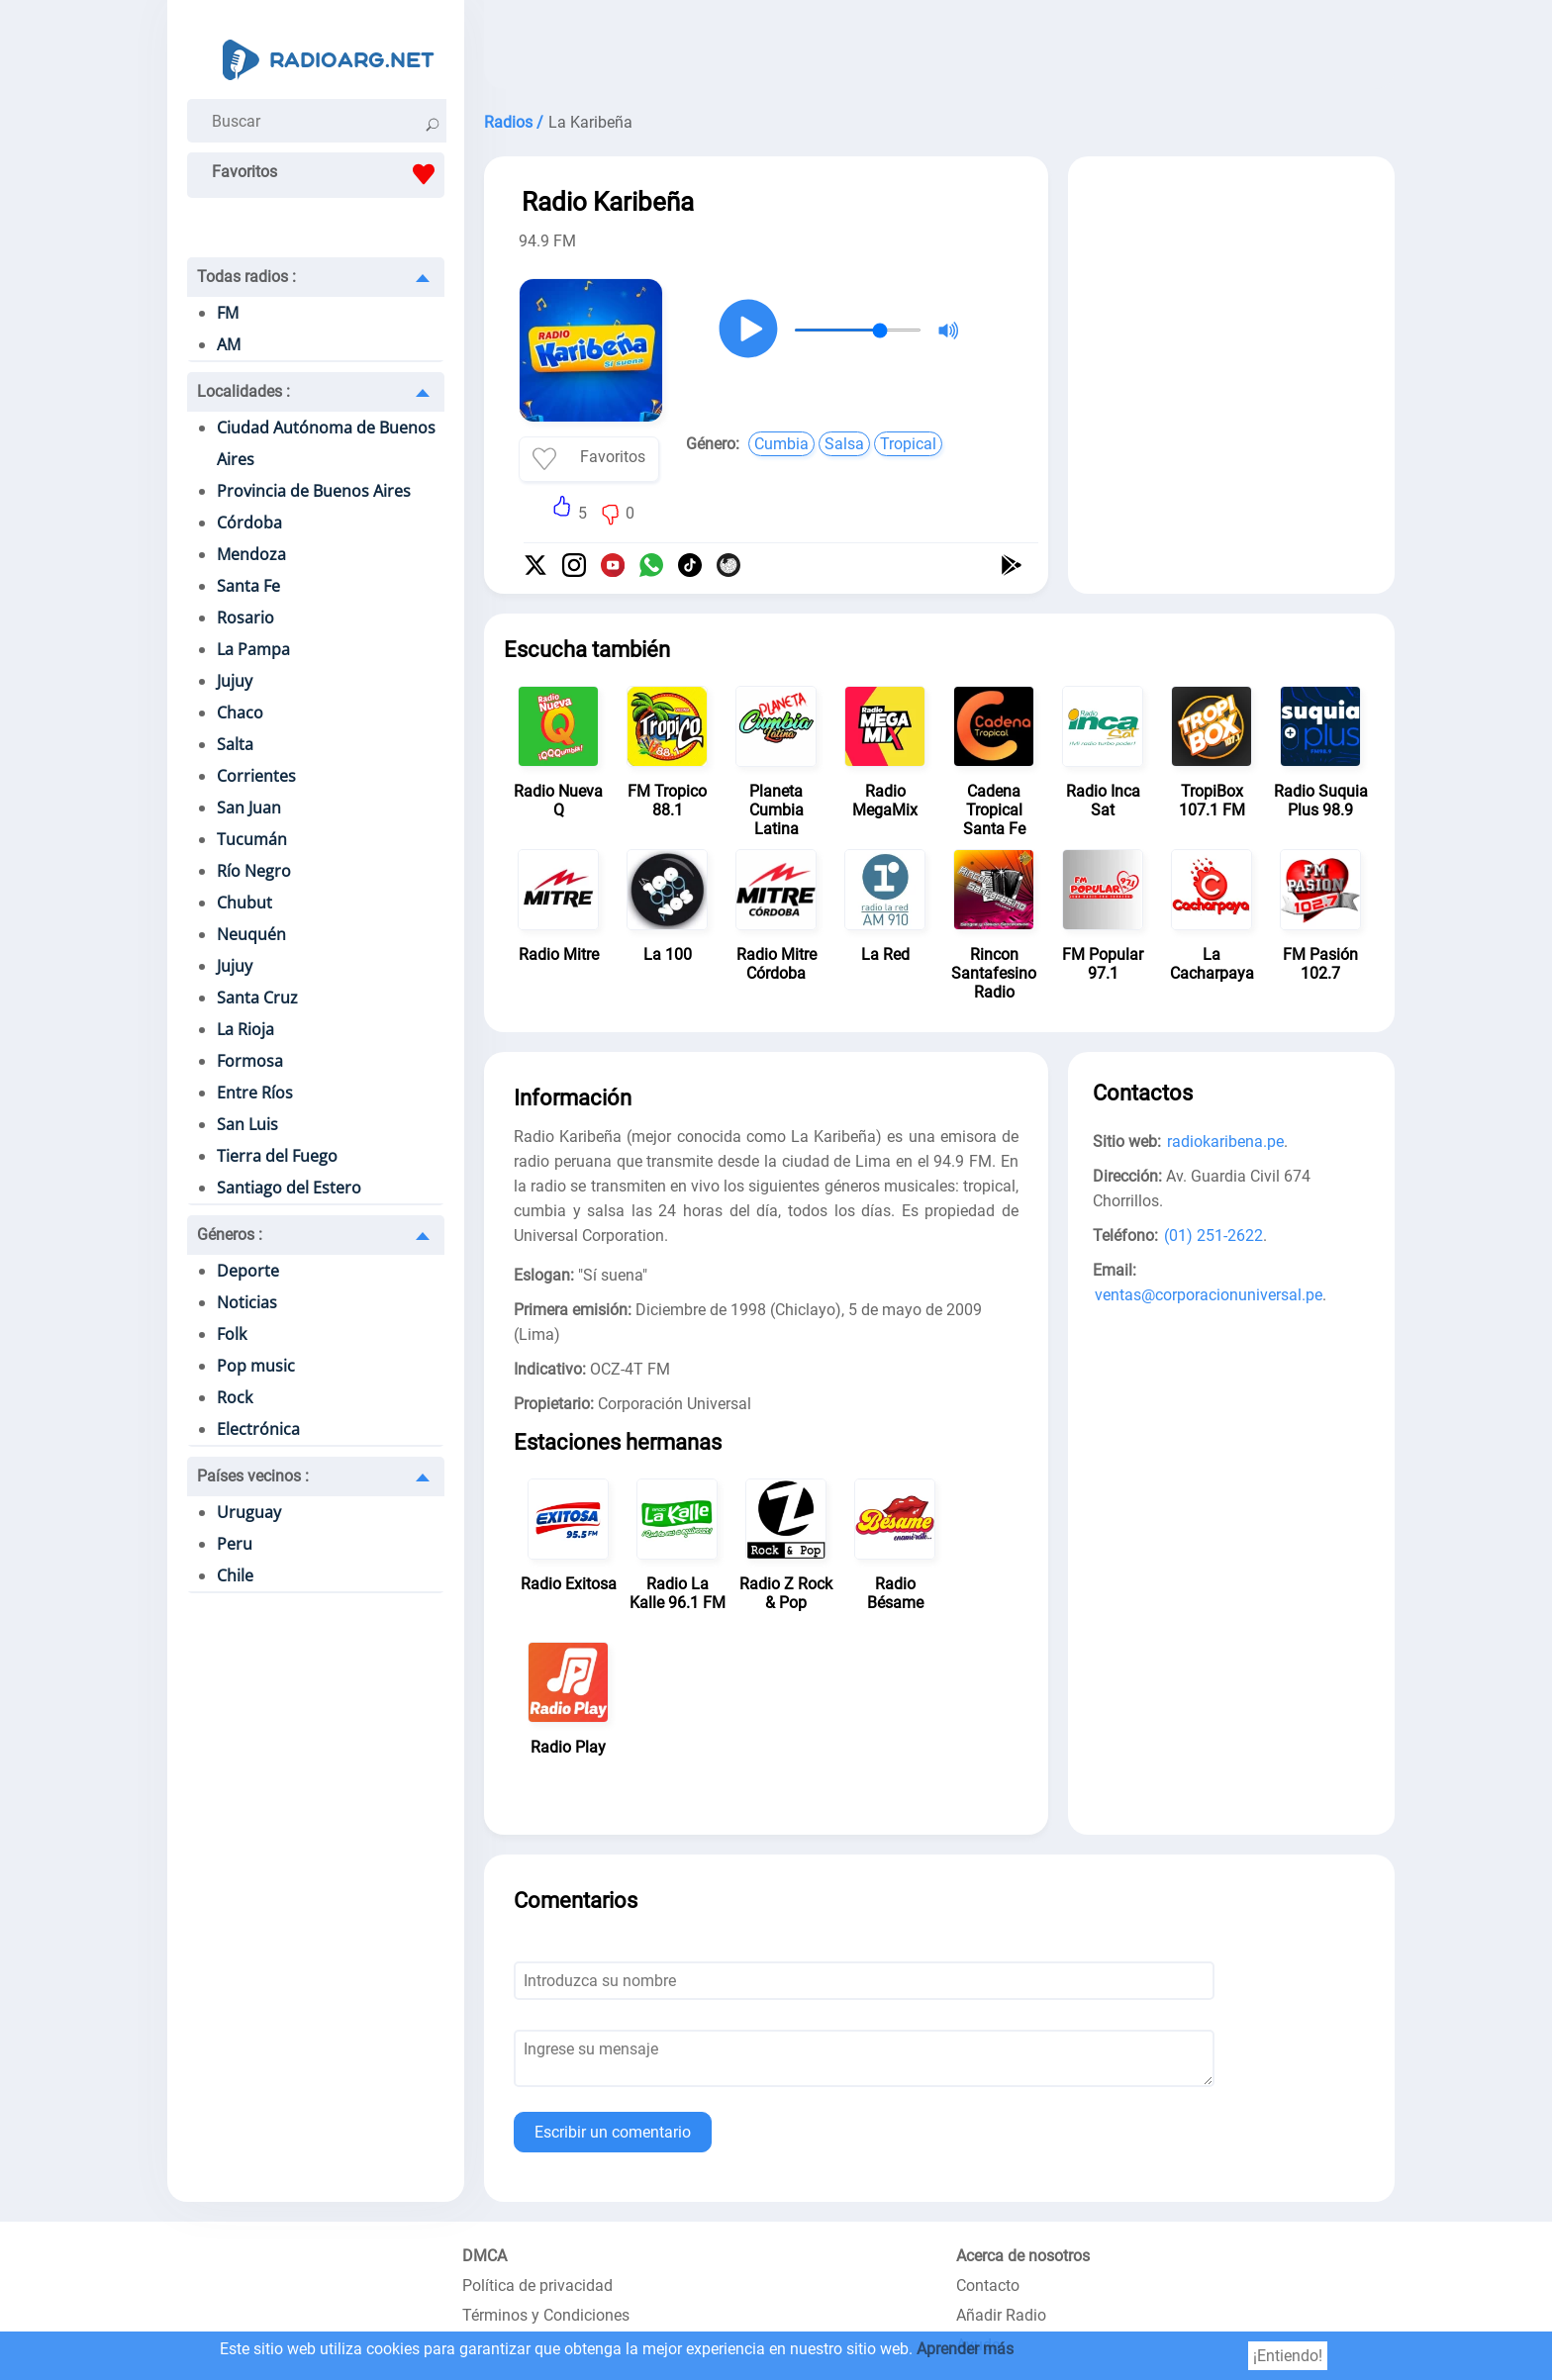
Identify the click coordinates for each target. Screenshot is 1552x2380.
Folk (231, 1334)
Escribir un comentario (612, 2132)
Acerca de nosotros (1023, 2255)
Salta (235, 744)
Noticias (247, 1302)
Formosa (250, 1061)
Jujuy (234, 681)
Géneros (229, 1234)
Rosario (245, 617)
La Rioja (245, 1029)
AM (229, 344)
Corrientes (256, 776)
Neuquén (251, 934)
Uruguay (249, 1512)
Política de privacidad (537, 2285)
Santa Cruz (257, 997)
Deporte (248, 1271)
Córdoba (249, 522)
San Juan (249, 807)
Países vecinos (253, 1476)
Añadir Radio (1001, 2315)
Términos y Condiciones (546, 2315)
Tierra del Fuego (277, 1156)
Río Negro (254, 871)
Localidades (243, 391)
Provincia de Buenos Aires (314, 491)
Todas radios (246, 276)
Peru (234, 1544)
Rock (234, 1397)
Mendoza (251, 554)
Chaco (240, 712)
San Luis (247, 1124)
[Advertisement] (939, 49)
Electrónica (258, 1429)
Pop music (256, 1366)
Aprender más (965, 2348)
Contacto (987, 2285)
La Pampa (253, 649)
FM (228, 313)
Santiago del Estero (289, 1187)
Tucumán (252, 839)
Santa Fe (248, 586)
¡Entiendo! (1287, 2355)
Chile (235, 1575)
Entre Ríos (255, 1092)
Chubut (244, 902)
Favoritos (328, 174)
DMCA (484, 2255)
